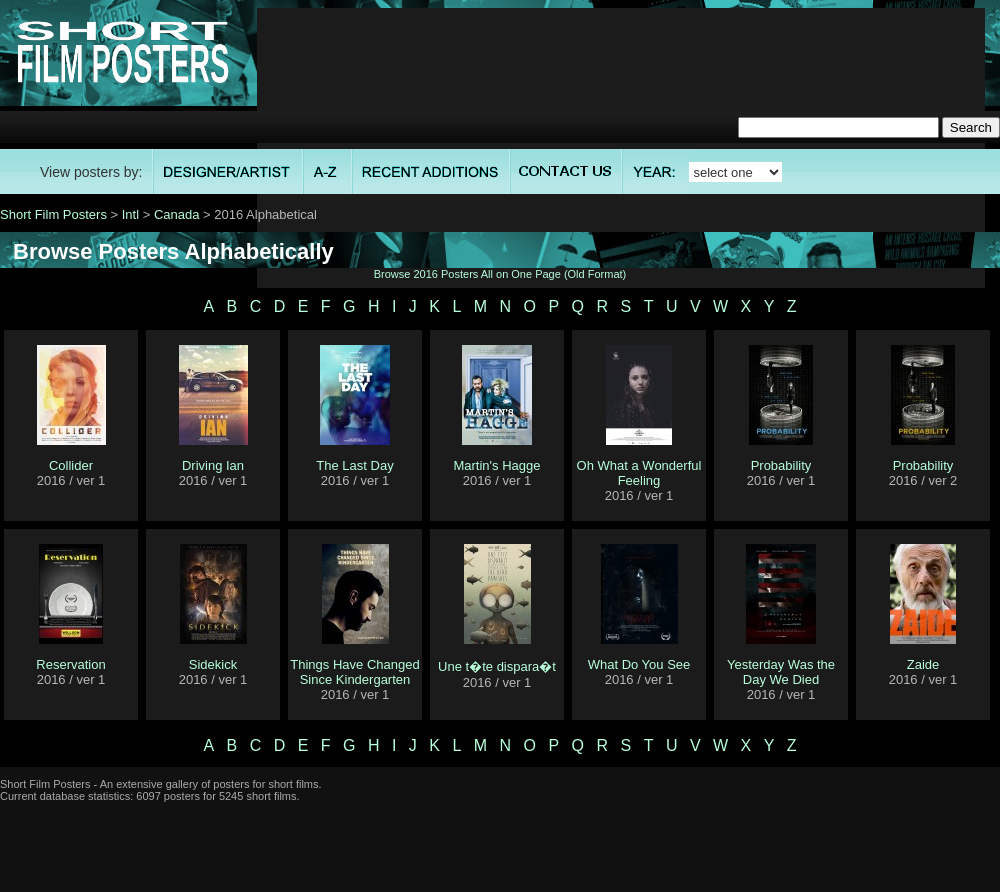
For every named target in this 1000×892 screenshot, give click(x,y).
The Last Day (354, 465)
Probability (781, 465)
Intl (130, 214)
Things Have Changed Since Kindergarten (354, 672)
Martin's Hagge (496, 465)
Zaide (923, 664)
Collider (71, 465)
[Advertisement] (621, 148)
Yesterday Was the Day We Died (781, 672)
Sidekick (213, 664)
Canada (177, 214)
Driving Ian (213, 465)
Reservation (70, 664)
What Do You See (639, 664)
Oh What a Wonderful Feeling (639, 473)
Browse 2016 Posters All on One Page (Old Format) (500, 274)
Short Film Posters (53, 214)
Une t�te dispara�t (497, 666)
